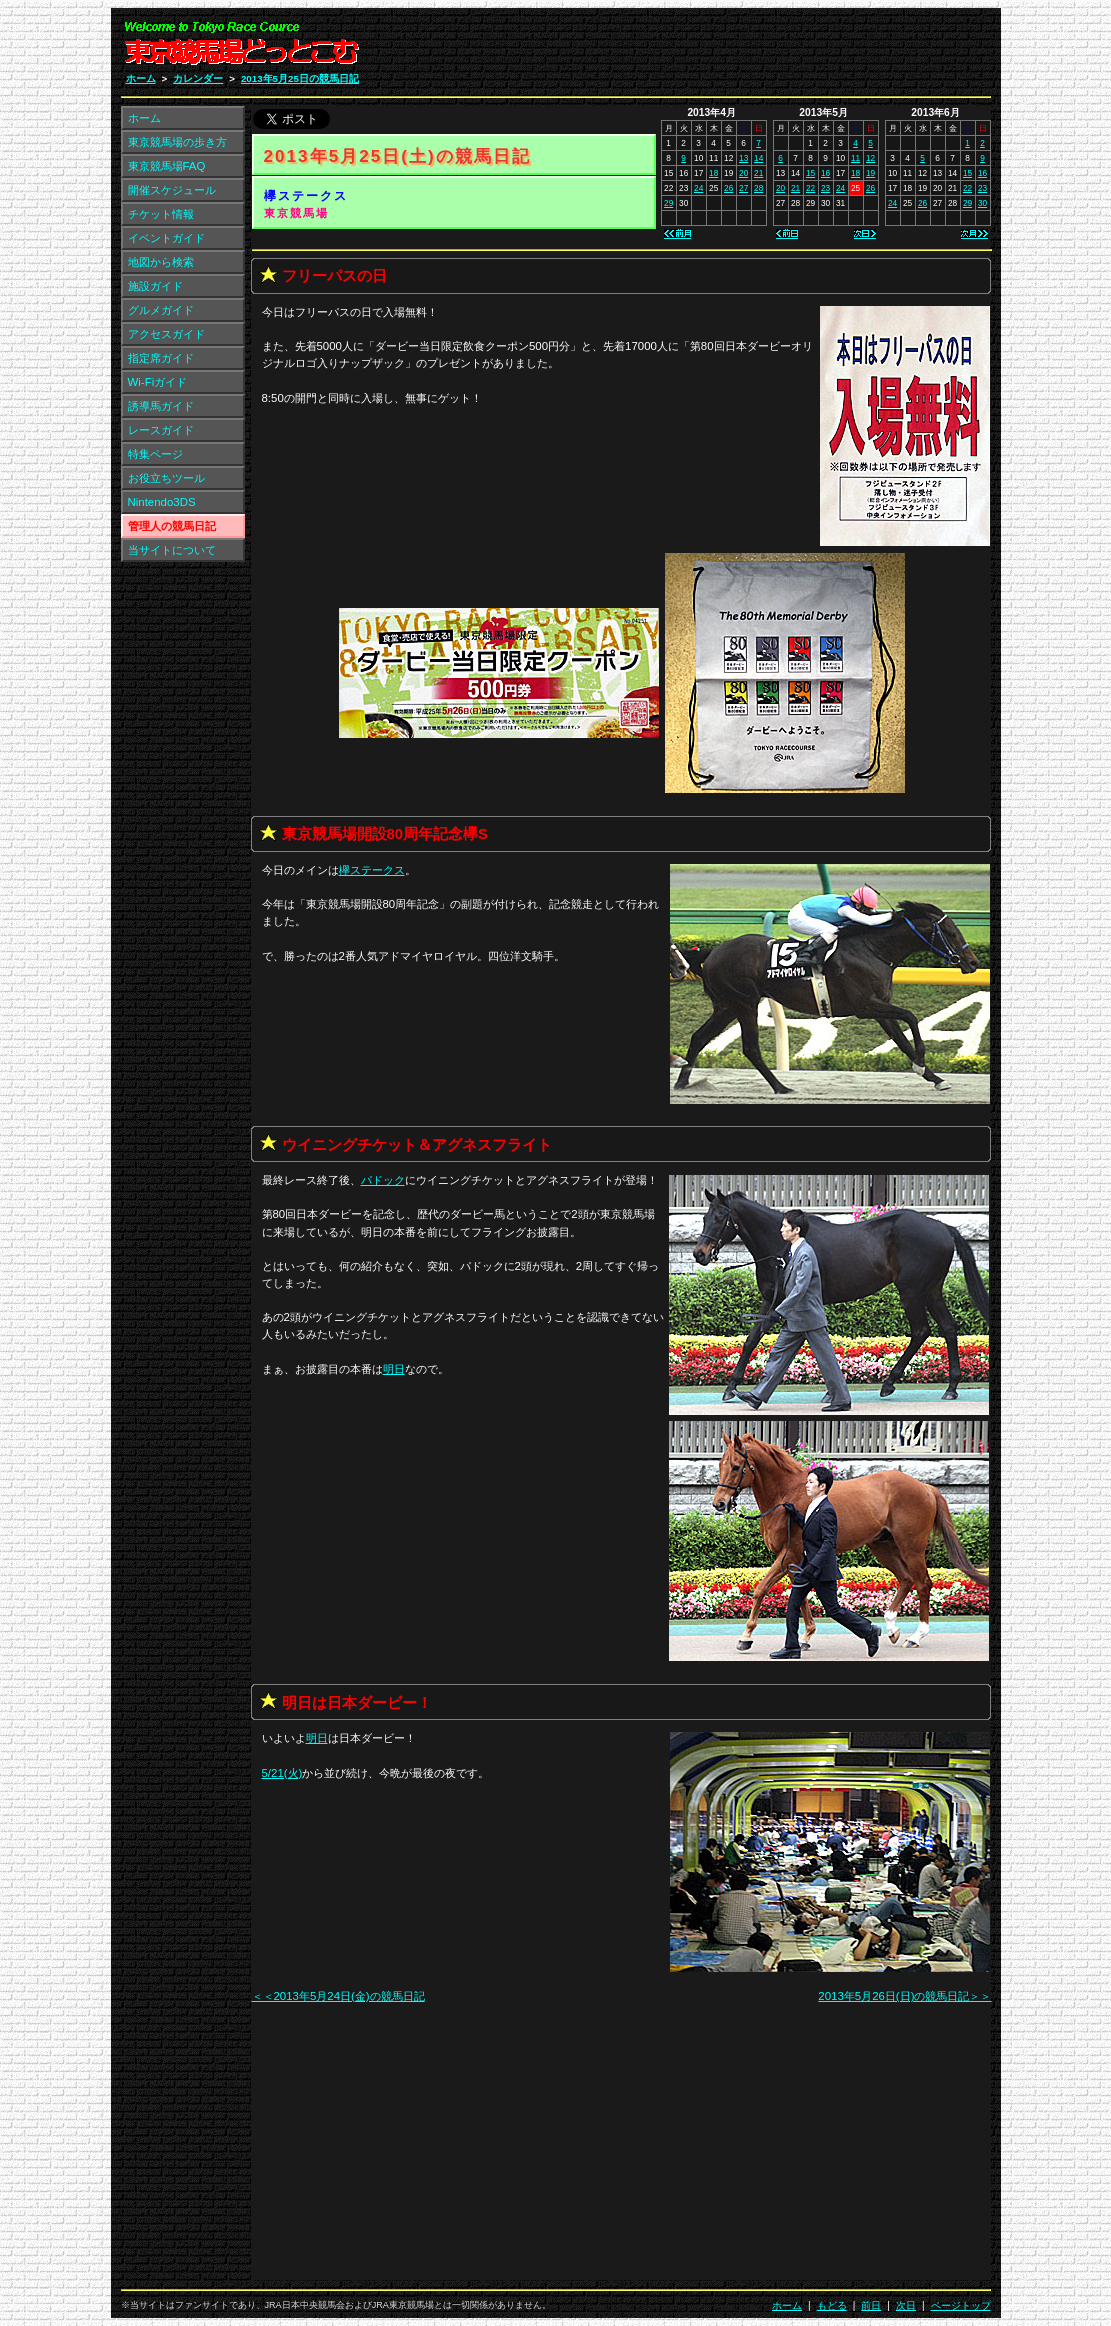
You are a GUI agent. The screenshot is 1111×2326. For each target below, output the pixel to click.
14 (758, 158)
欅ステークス (306, 196)
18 (713, 173)
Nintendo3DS (162, 502)
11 (855, 158)
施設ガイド (155, 286)
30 (982, 203)
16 (825, 173)
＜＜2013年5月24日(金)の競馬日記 (338, 1996)
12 (870, 158)
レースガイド (161, 430)
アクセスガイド (166, 334)
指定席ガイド (161, 358)
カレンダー (198, 78)
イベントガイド (166, 238)
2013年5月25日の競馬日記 (300, 78)
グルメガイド (161, 310)
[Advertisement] (752, 48)
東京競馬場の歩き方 (177, 142)
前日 (871, 2305)
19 (870, 173)
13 (743, 158)
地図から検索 (161, 262)
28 (758, 188)
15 (810, 173)
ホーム (141, 78)
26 (728, 188)
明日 (394, 1369)
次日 (906, 2305)
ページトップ (961, 2305)
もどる (832, 2305)
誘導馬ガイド (161, 406)
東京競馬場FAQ (167, 166)
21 (758, 173)
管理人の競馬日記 (172, 526)
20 (743, 173)
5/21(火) (282, 1773)
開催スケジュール (172, 190)
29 (668, 203)
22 (810, 188)
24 (698, 188)
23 (825, 188)
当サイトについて (172, 550)
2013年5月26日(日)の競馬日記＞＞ (904, 1996)
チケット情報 (161, 214)
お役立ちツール (166, 478)
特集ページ (155, 454)
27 (743, 188)
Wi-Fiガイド (158, 382)
